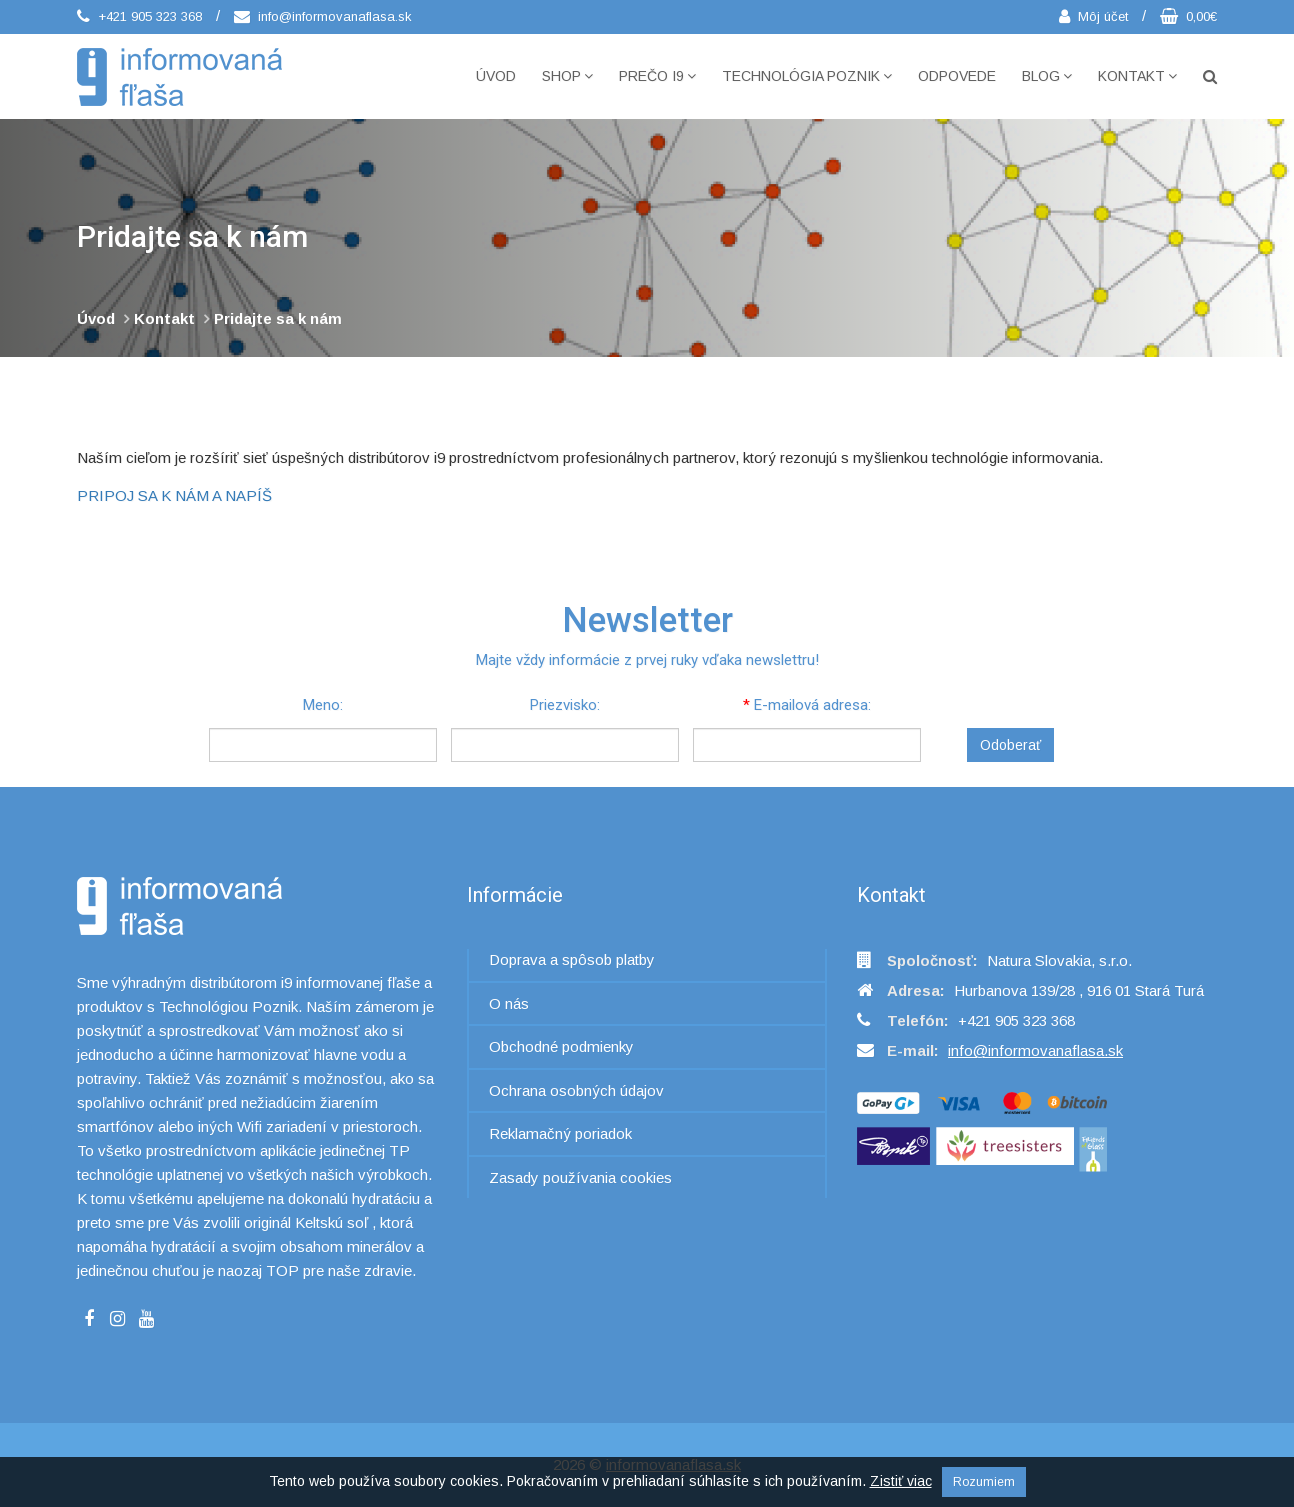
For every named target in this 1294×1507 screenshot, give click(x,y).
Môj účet (1093, 16)
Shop (567, 76)
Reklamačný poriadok (560, 1133)
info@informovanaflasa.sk (323, 16)
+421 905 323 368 (139, 16)
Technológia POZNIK (807, 76)
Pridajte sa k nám (278, 318)
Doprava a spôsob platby (572, 959)
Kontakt (1137, 76)
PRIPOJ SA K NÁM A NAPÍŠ (174, 495)
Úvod (496, 76)
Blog (1047, 76)
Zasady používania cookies (580, 1177)
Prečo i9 (657, 76)
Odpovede (957, 76)
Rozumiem (984, 1482)
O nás (509, 1003)
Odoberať (1010, 745)
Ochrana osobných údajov (576, 1090)
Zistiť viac (901, 1481)
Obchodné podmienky (561, 1046)
